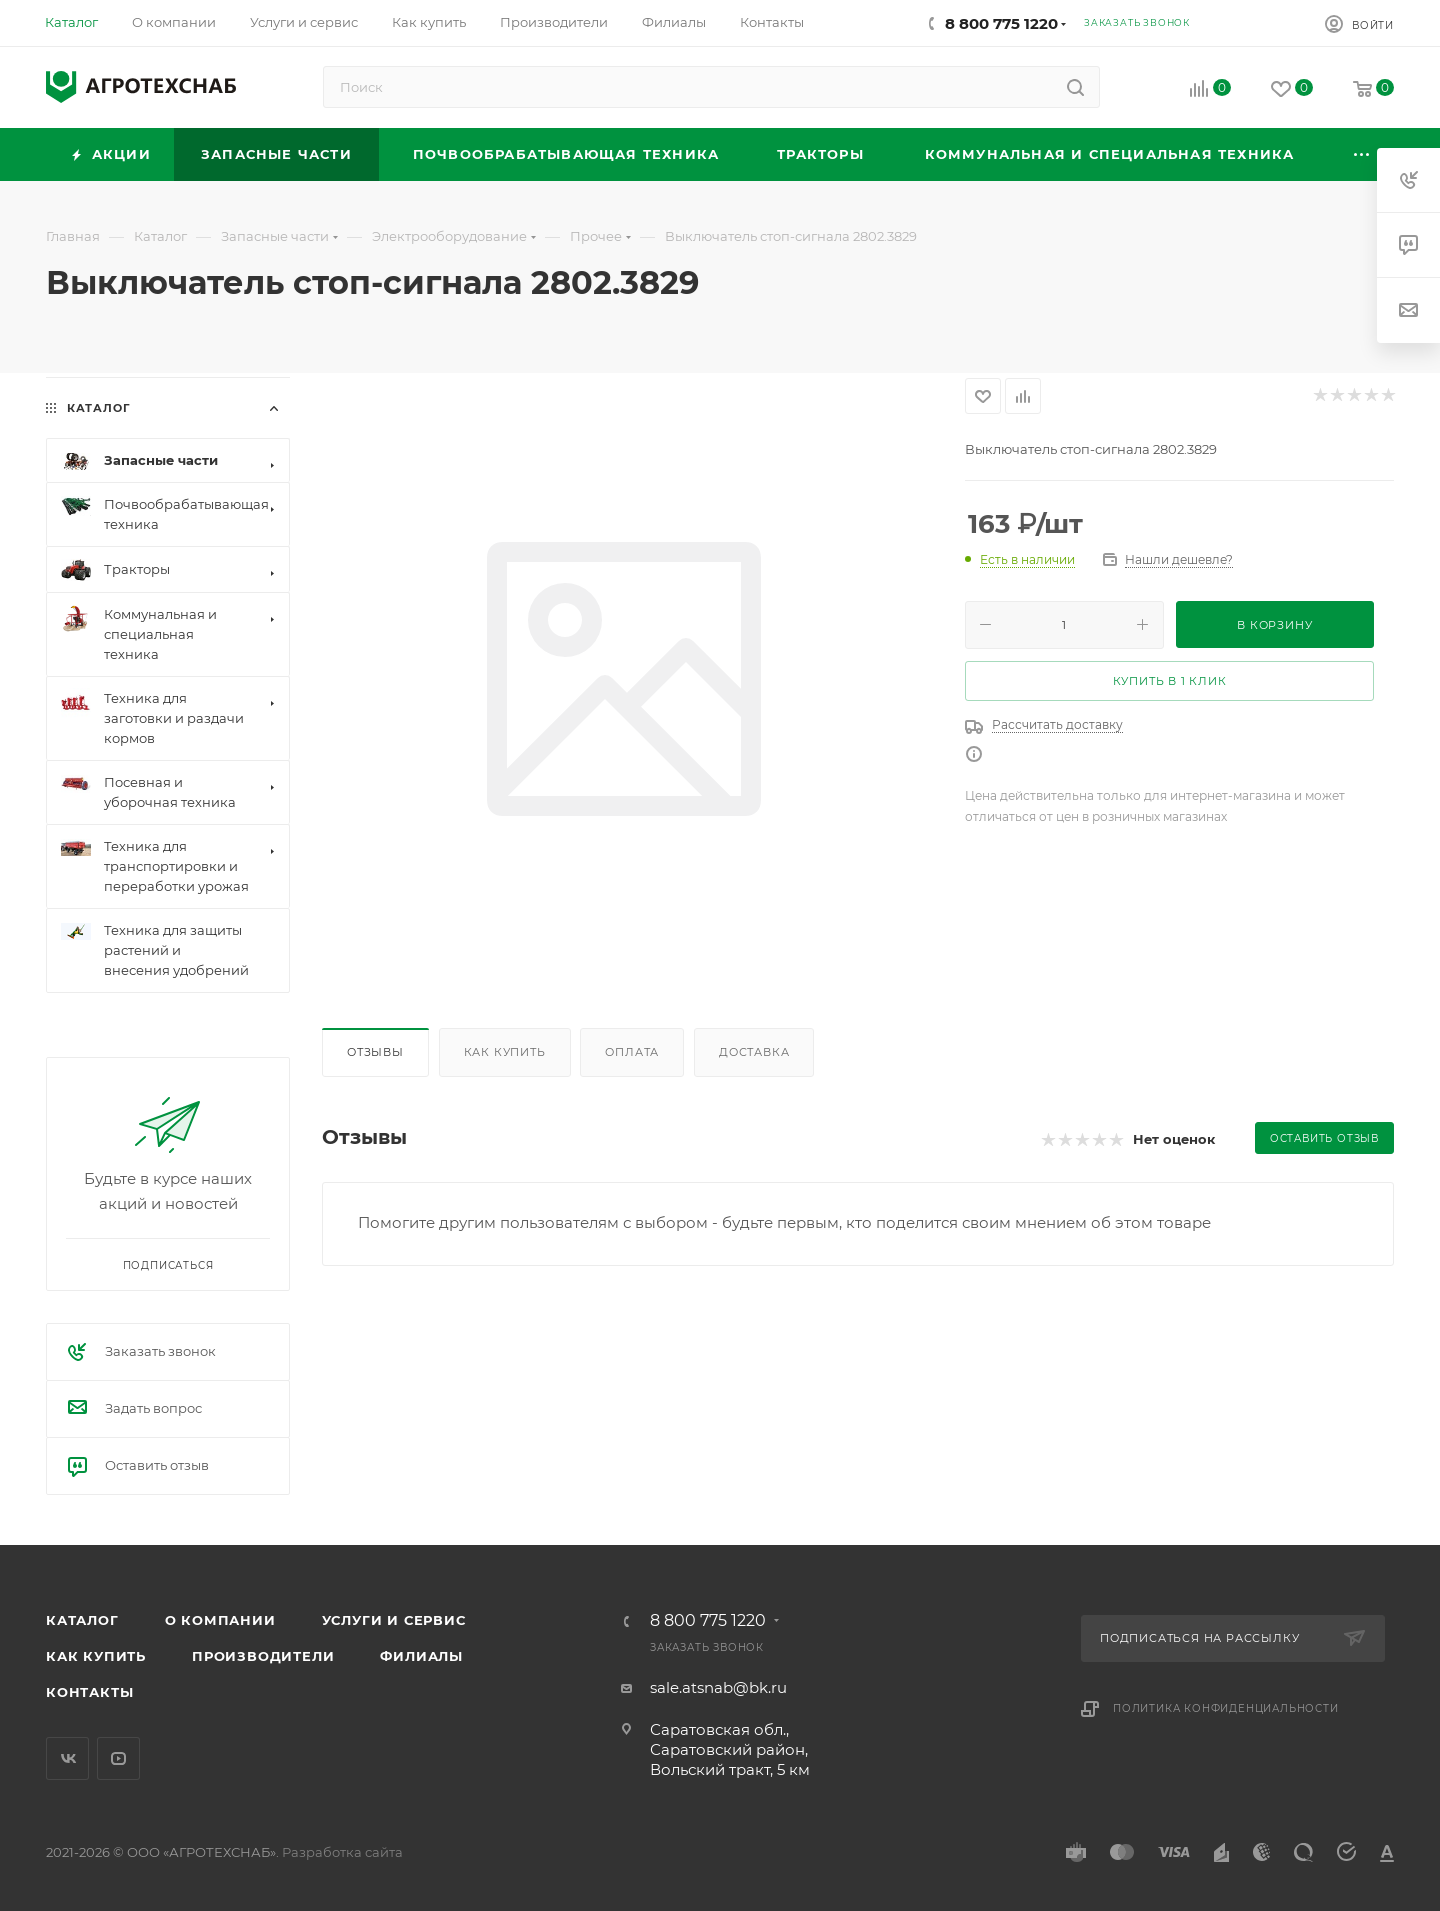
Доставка (754, 1052)
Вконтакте (67, 1758)
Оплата (632, 1052)
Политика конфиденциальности (1226, 1708)
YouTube (118, 1758)
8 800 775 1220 (1001, 23)
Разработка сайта (342, 1852)
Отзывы (375, 1052)
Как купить (505, 1052)
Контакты (89, 1692)
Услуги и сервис (394, 1620)
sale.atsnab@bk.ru (718, 1687)
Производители (263, 1656)
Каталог (82, 1620)
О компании (220, 1620)
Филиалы (421, 1656)
